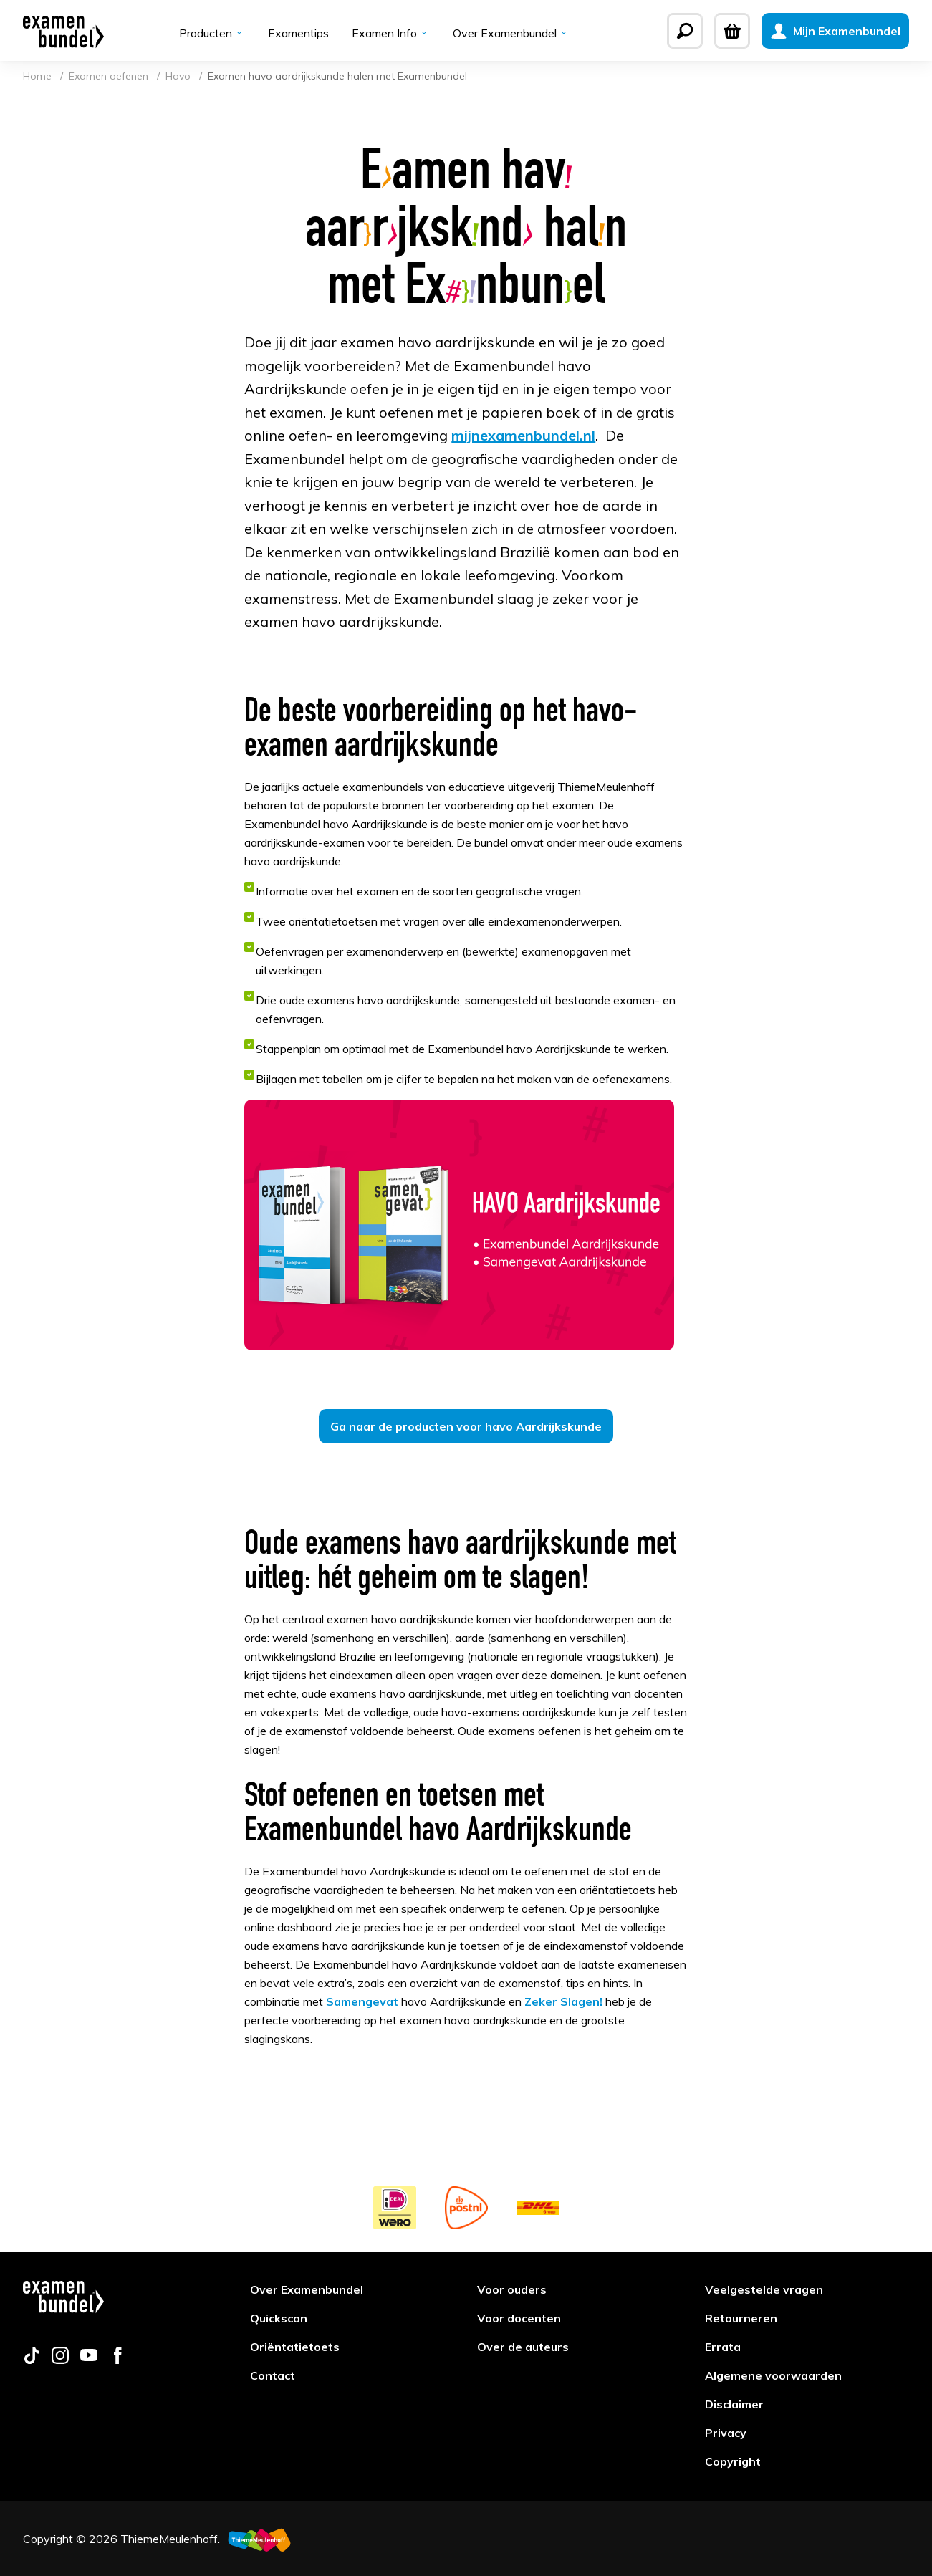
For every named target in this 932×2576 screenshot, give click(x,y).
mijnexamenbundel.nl (523, 435)
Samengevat (362, 2001)
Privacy (725, 2433)
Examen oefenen (110, 75)
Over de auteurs (523, 2347)
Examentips (298, 33)
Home (38, 75)
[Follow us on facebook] (117, 2359)
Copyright (733, 2461)
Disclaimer (734, 2404)
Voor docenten (519, 2318)
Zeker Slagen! (563, 2001)
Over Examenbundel (511, 33)
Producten (212, 33)
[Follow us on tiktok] (31, 2359)
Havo (179, 75)
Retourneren (741, 2318)
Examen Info (391, 33)
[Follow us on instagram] (60, 2359)
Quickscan (278, 2318)
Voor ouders (512, 2289)
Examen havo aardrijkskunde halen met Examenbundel (337, 75)
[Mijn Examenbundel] (835, 31)
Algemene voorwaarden (773, 2375)
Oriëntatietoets (295, 2347)
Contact (272, 2375)
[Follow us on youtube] (88, 2359)
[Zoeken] (685, 31)
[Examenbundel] (63, 31)
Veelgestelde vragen (764, 2289)
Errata (723, 2347)
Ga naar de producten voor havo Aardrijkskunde (466, 1426)
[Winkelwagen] (732, 31)
